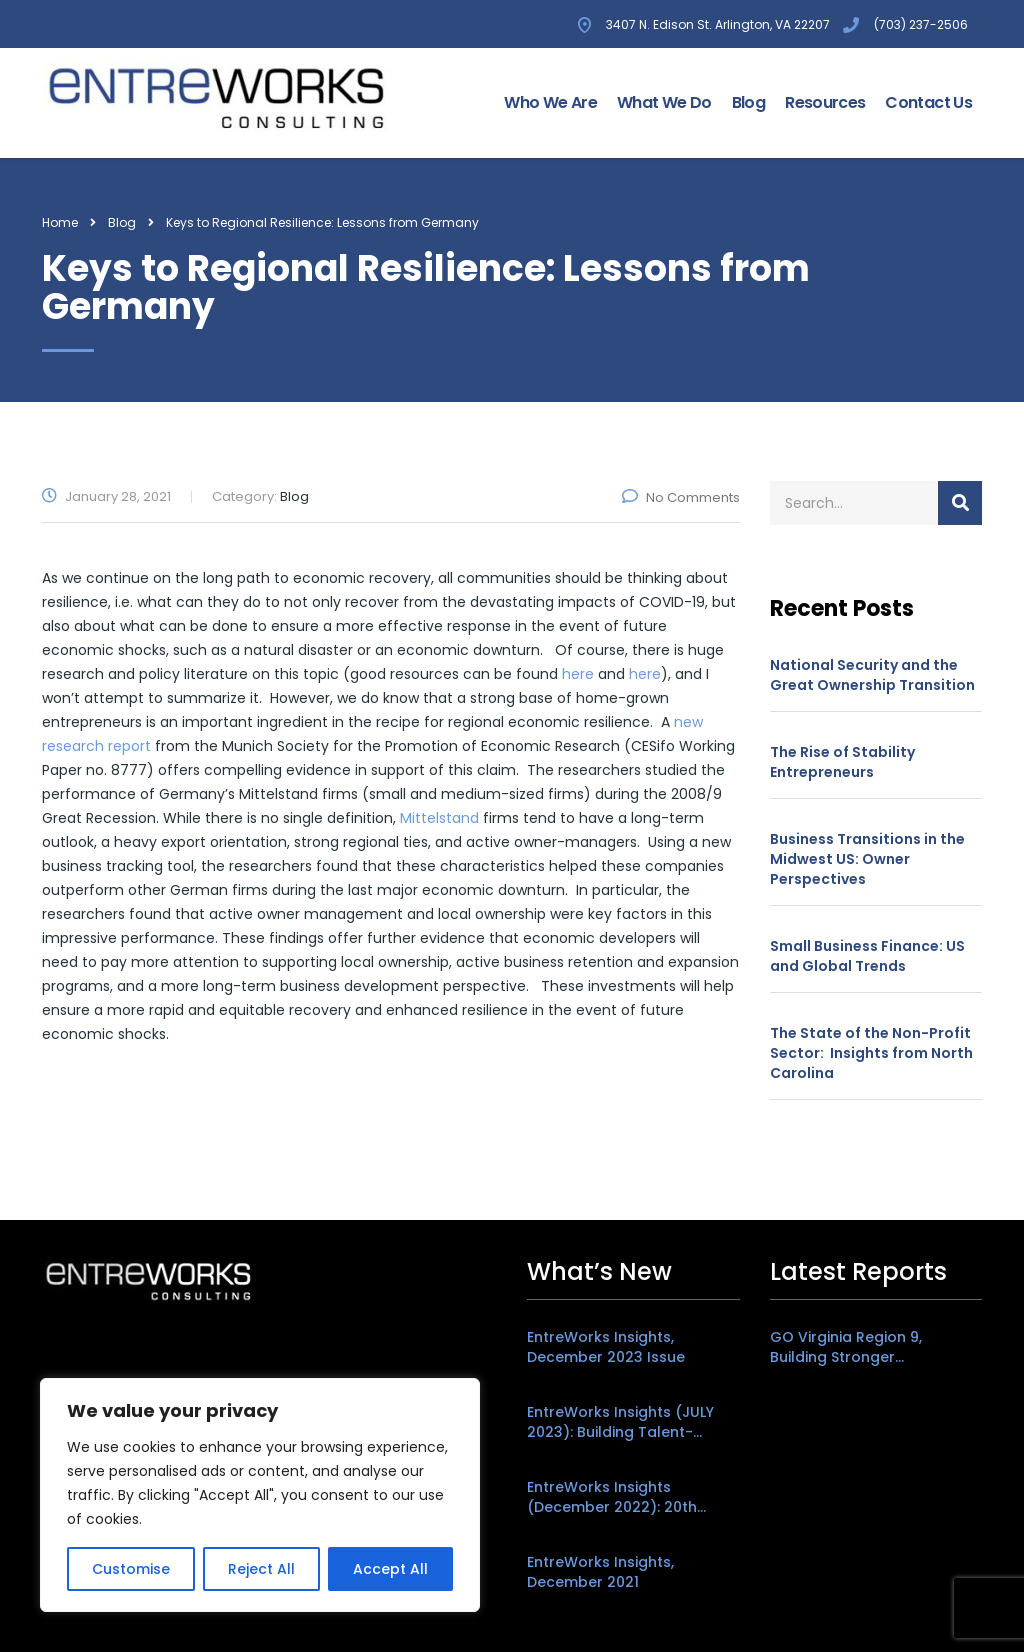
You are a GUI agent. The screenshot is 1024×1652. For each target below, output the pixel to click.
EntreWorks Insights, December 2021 (600, 1572)
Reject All (261, 1569)
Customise (131, 1569)
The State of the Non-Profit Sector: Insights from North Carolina (871, 1053)
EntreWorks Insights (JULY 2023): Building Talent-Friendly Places (620, 1422)
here (578, 674)
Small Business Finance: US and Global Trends (867, 956)
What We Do (664, 102)
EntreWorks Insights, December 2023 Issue (606, 1347)
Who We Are (550, 102)
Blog (748, 102)
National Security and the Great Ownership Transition (872, 675)
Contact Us (928, 102)
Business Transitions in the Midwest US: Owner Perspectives (867, 859)
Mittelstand (439, 818)
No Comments (681, 497)
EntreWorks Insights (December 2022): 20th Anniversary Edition (612, 1497)
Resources (825, 102)
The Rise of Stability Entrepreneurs (842, 762)
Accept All (390, 1569)
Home (60, 222)
